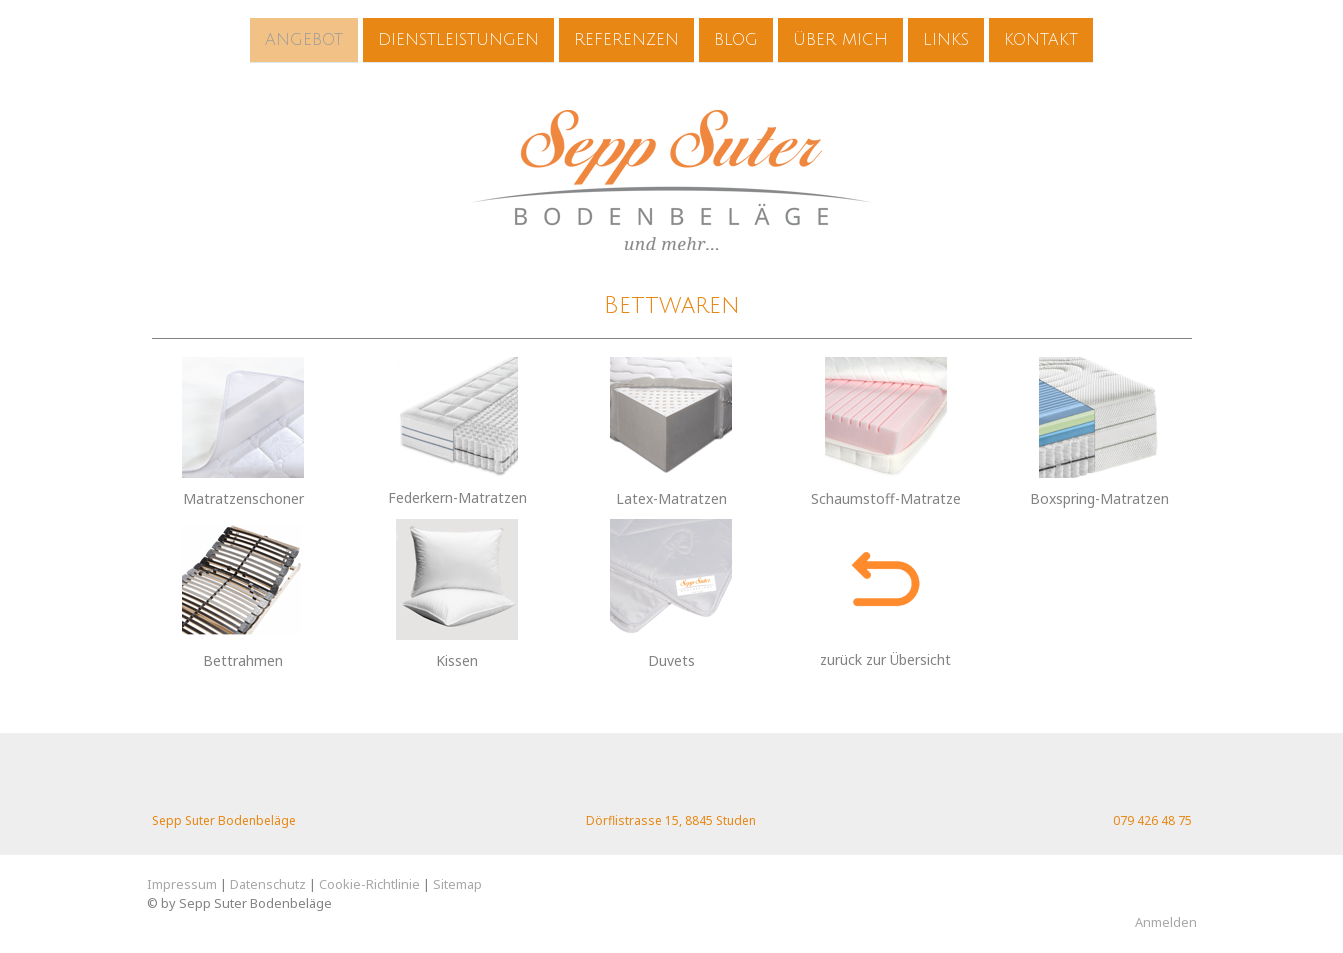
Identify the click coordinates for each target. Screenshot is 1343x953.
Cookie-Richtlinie (369, 884)
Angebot (304, 39)
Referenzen (626, 39)
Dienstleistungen (458, 39)
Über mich (840, 39)
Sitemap (457, 884)
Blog (736, 39)
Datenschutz (268, 884)
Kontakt (1041, 39)
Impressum (182, 884)
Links (946, 39)
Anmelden (1166, 922)
